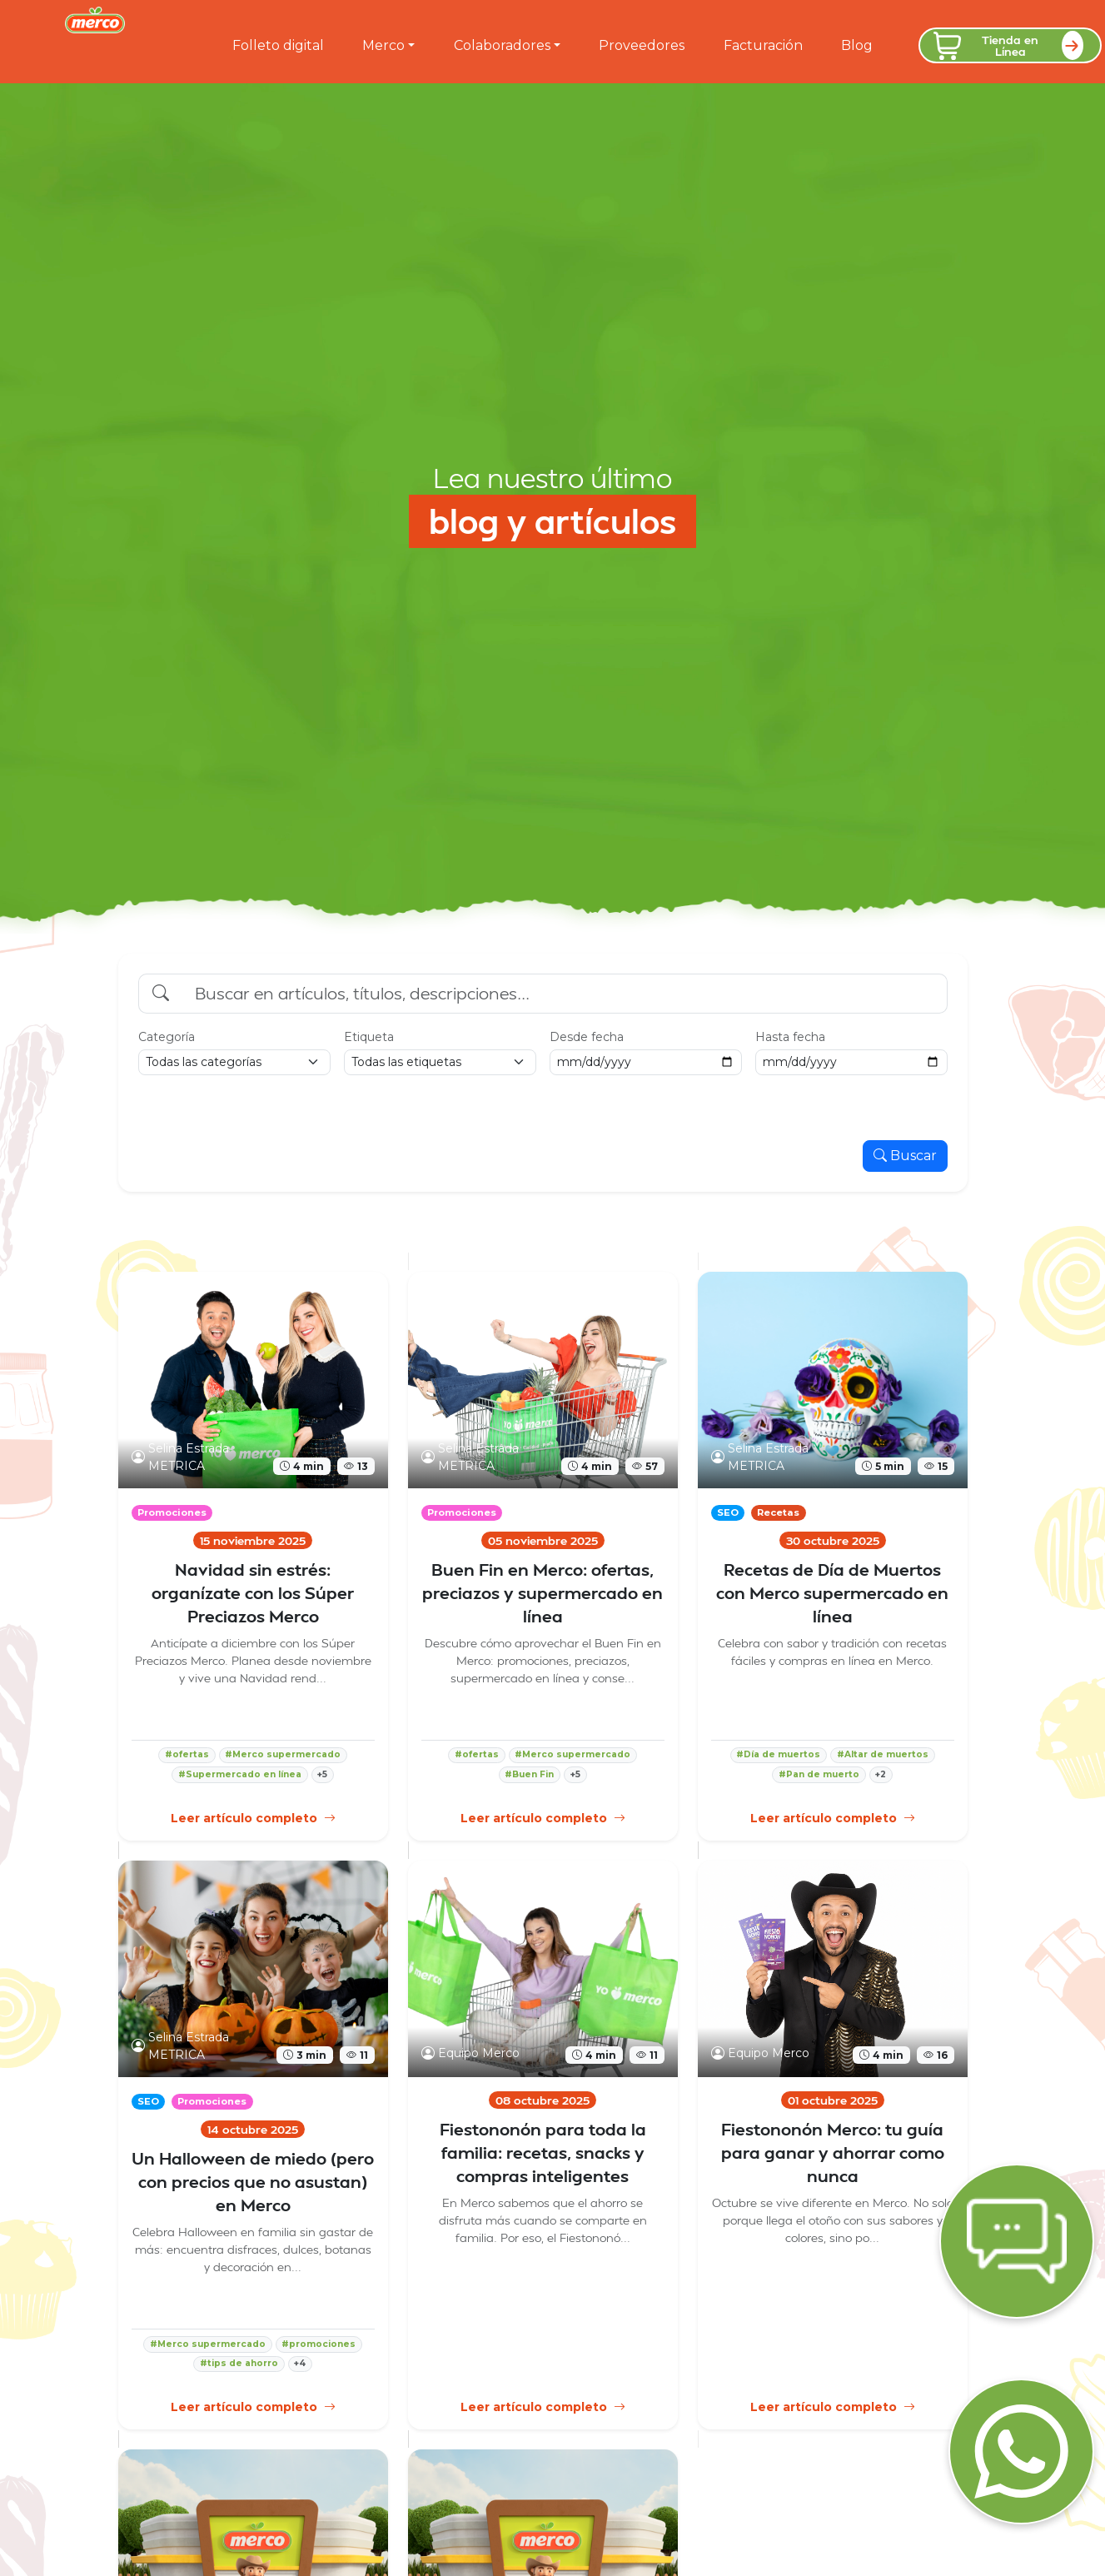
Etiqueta (369, 1036)
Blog (857, 45)
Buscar (905, 1155)
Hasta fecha (790, 1036)
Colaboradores (502, 45)
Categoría (166, 1036)
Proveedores (641, 45)
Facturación (763, 45)
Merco (383, 45)
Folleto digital (278, 45)
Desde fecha (587, 1036)
